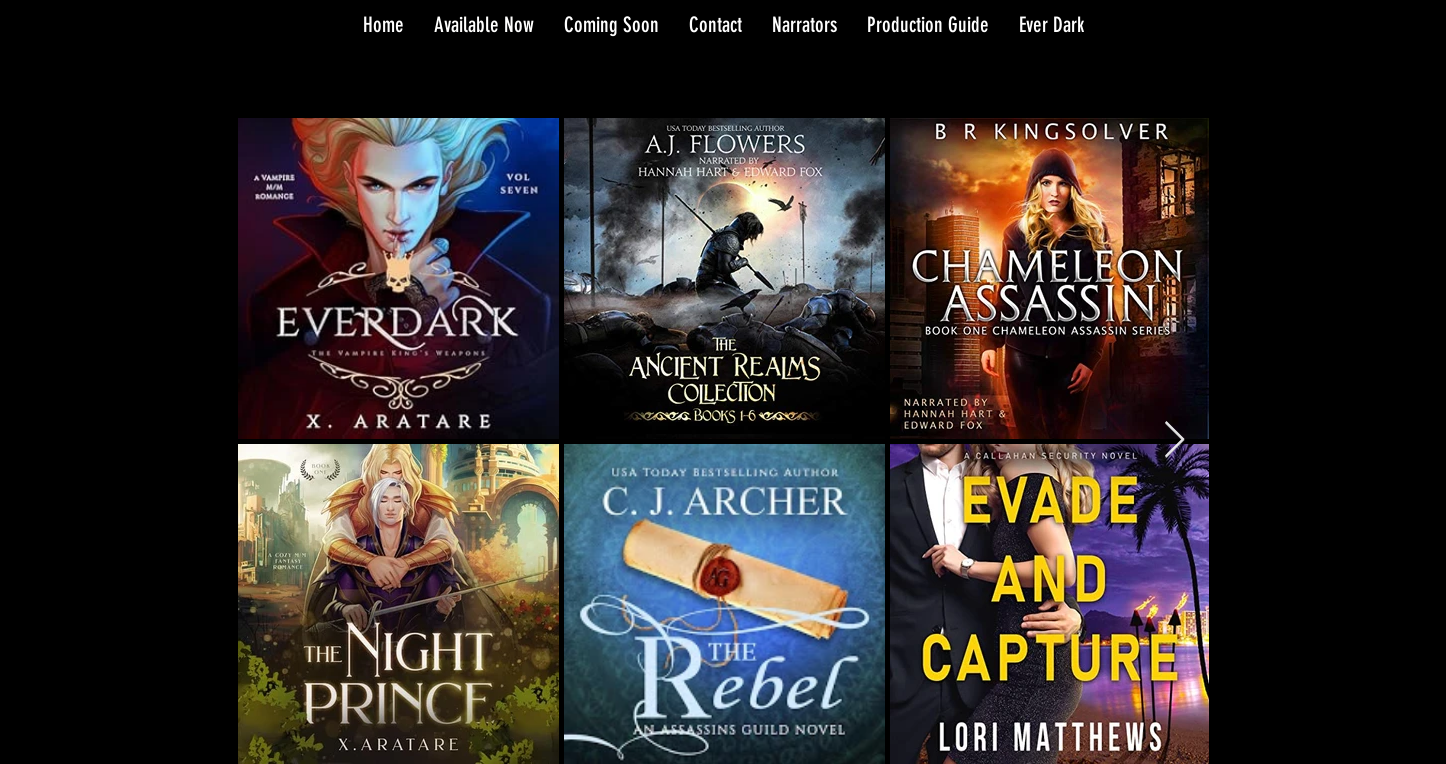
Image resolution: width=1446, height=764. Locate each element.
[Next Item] (1174, 440)
